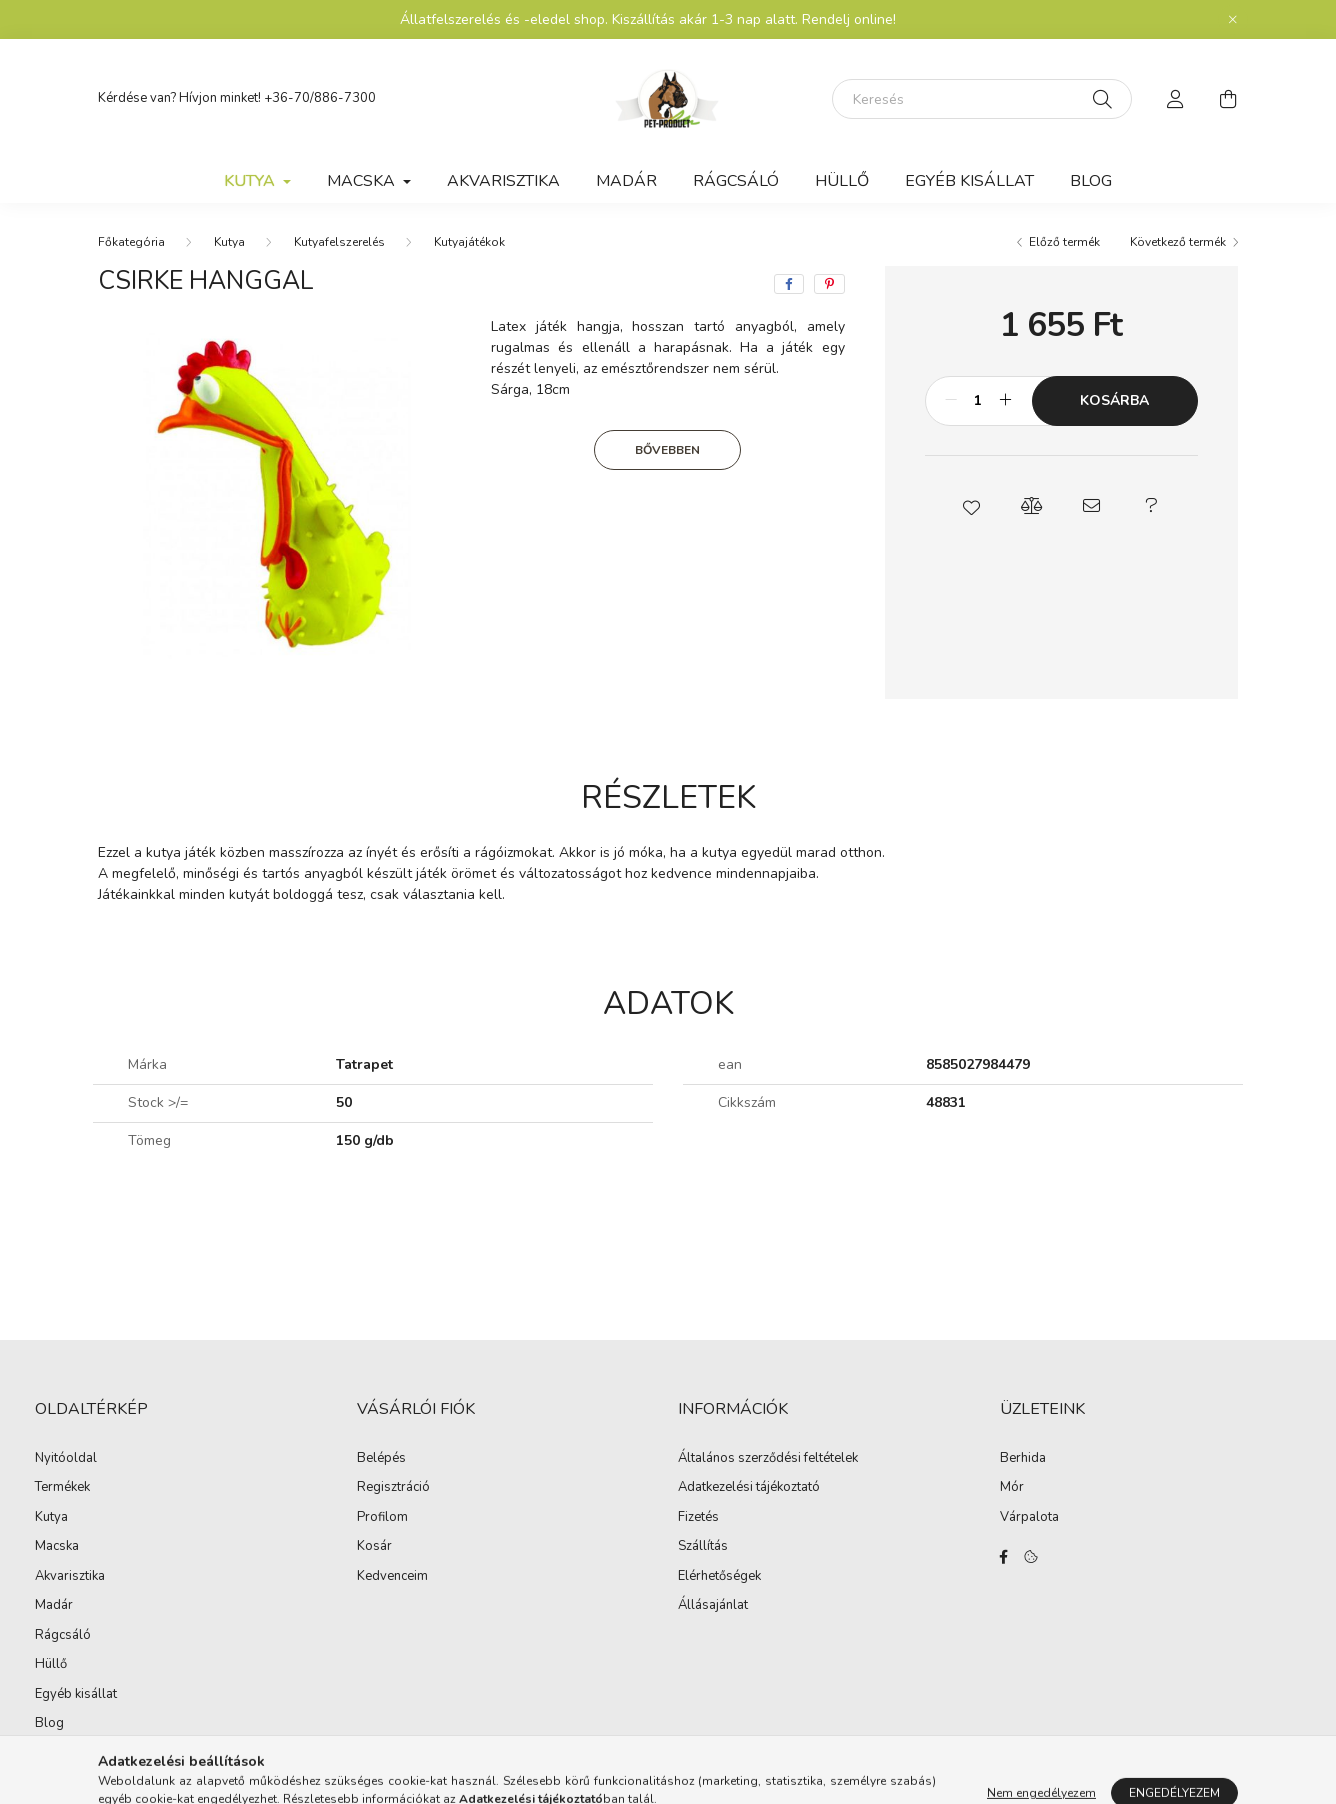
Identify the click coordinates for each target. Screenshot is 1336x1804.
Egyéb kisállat (969, 181)
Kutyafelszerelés (339, 242)
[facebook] (789, 284)
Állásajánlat (713, 1606)
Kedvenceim (392, 1577)
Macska (57, 1547)
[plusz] (1006, 401)
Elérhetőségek (719, 1577)
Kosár (374, 1547)
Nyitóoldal (66, 1458)
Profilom (382, 1518)
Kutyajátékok (469, 242)
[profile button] (1176, 99)
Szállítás (703, 1547)
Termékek (62, 1487)
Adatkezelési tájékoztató (749, 1488)
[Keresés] (982, 99)
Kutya (229, 242)
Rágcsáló (736, 181)
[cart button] (1228, 99)
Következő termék (1178, 242)
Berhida (1023, 1459)
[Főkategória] (131, 242)
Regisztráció (393, 1488)
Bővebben (667, 450)
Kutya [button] (251, 181)
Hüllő (842, 181)
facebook (1004, 1557)
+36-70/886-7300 (320, 98)
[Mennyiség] (978, 401)
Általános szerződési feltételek (768, 1459)
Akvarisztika (503, 181)
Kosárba (1114, 400)
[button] (971, 506)
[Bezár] (1233, 20)
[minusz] (951, 401)
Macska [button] (363, 181)
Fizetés (698, 1518)
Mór (1012, 1488)
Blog (1091, 181)
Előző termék (1064, 242)
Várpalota (1029, 1518)
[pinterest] (829, 284)
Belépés (381, 1459)
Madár (626, 181)
